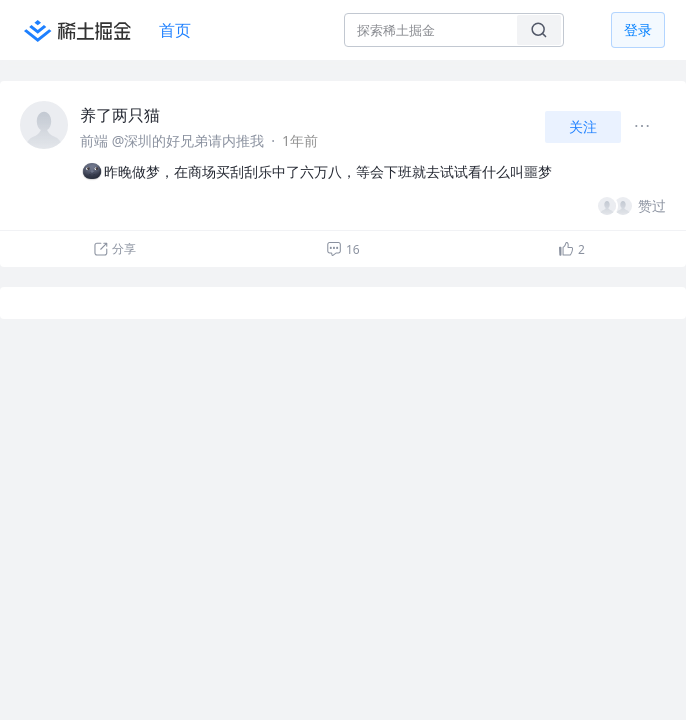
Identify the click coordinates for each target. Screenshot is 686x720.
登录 (638, 29)
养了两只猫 (120, 115)
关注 (583, 126)
